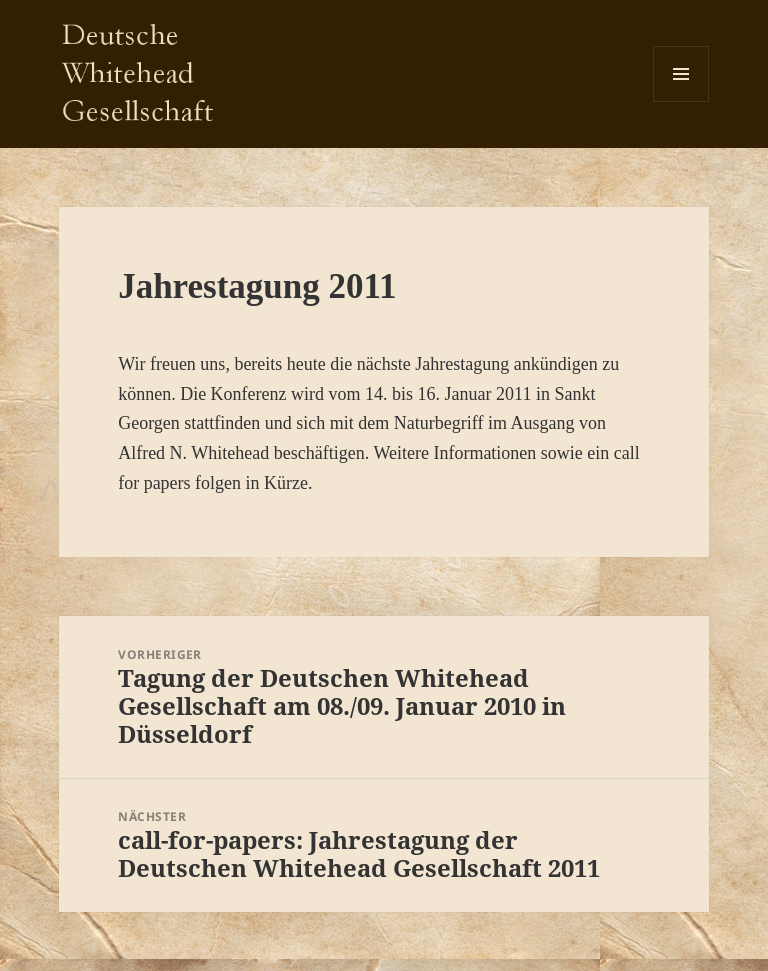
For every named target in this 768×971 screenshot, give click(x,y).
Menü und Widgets (681, 101)
